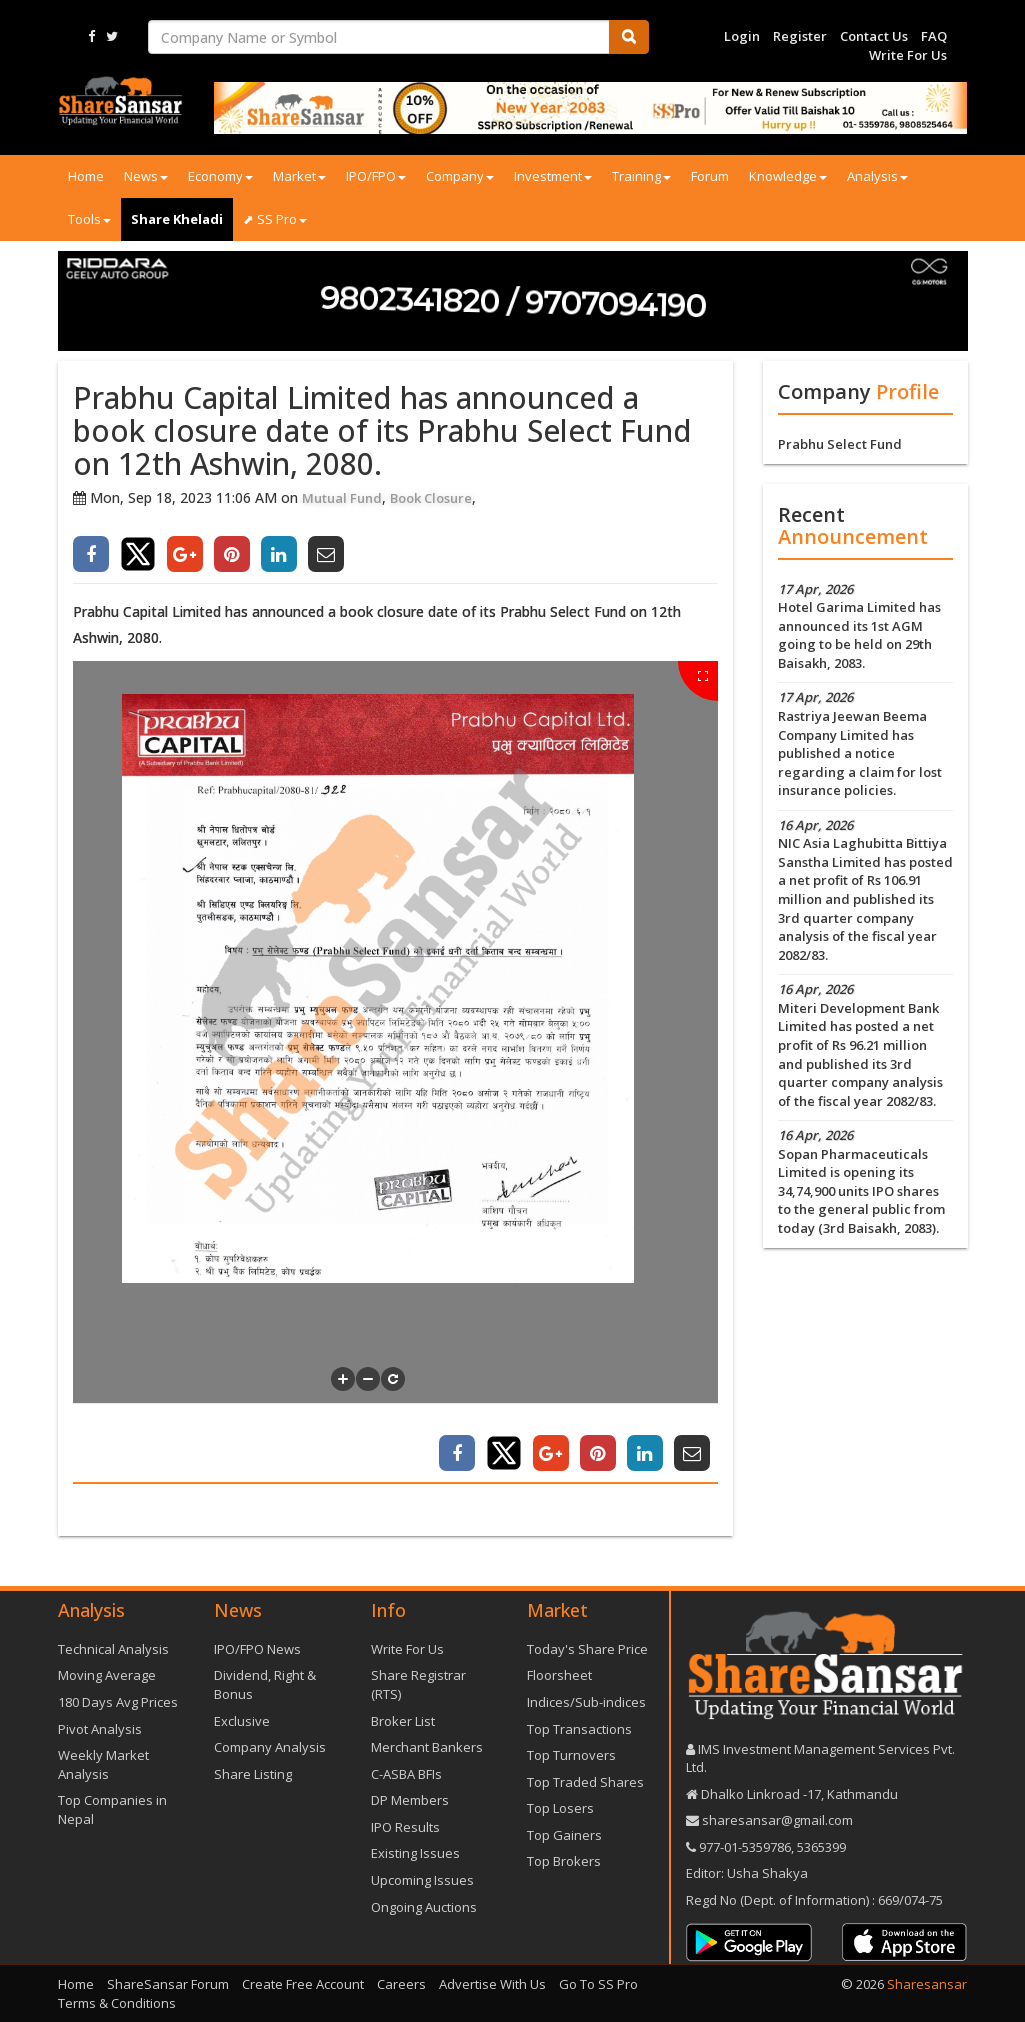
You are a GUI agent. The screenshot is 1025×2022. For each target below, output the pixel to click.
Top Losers (560, 1808)
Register (800, 36)
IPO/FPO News (257, 1649)
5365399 (820, 1847)
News (146, 176)
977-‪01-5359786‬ (745, 1847)
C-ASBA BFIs (406, 1774)
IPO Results (405, 1827)
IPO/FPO (376, 176)
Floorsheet (559, 1675)
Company (460, 176)
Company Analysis (270, 1747)
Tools (89, 219)
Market (299, 176)
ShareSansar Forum (168, 1984)
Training (641, 176)
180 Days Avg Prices (118, 1702)
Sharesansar (927, 1984)
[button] (343, 1379)
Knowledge (788, 176)
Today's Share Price (587, 1649)
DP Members (410, 1800)
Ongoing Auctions (424, 1907)
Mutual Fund (342, 498)
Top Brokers (564, 1861)
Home (86, 176)
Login (742, 36)
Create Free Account (303, 1984)
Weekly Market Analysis (103, 1764)
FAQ (934, 36)
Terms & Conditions (117, 2003)
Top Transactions (579, 1729)
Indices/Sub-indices (586, 1702)
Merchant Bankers (427, 1747)
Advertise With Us (492, 1984)
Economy (220, 176)
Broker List (403, 1721)
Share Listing (253, 1774)
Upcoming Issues (422, 1880)
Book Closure (431, 498)
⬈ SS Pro (275, 219)
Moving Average (107, 1675)
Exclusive (242, 1721)
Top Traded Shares (585, 1782)
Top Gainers (564, 1835)
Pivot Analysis (100, 1729)
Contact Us (874, 36)
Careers (401, 1984)
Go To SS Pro (598, 1984)
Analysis (877, 176)
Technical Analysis (113, 1649)
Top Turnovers (571, 1755)
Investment (553, 176)
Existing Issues (415, 1853)
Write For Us (908, 55)
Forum (710, 176)
